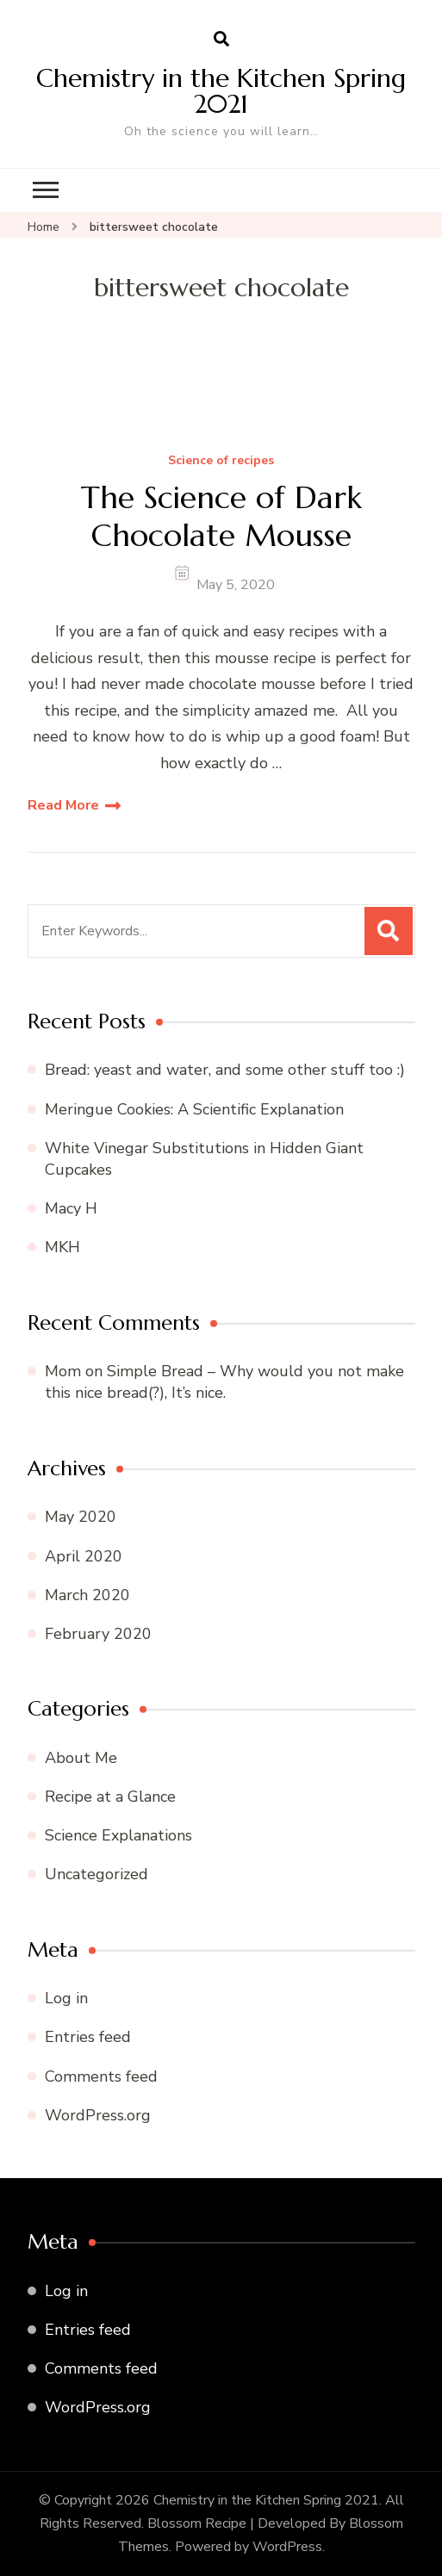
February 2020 (98, 1633)
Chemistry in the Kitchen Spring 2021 (221, 91)
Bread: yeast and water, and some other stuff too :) (225, 1069)
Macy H (71, 1208)
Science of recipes (221, 461)
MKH (62, 1247)
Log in (66, 1998)
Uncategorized (96, 1874)
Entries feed (88, 2037)
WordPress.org (98, 2115)
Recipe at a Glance (110, 1796)
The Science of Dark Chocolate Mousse (221, 516)
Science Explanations (118, 1835)
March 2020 (87, 1595)
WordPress (287, 2546)
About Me (81, 1757)
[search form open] (221, 39)
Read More (63, 805)
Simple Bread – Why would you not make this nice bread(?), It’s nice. (224, 1382)
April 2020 (83, 1556)
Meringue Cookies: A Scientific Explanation (194, 1109)
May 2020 (80, 1516)
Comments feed (101, 2076)
